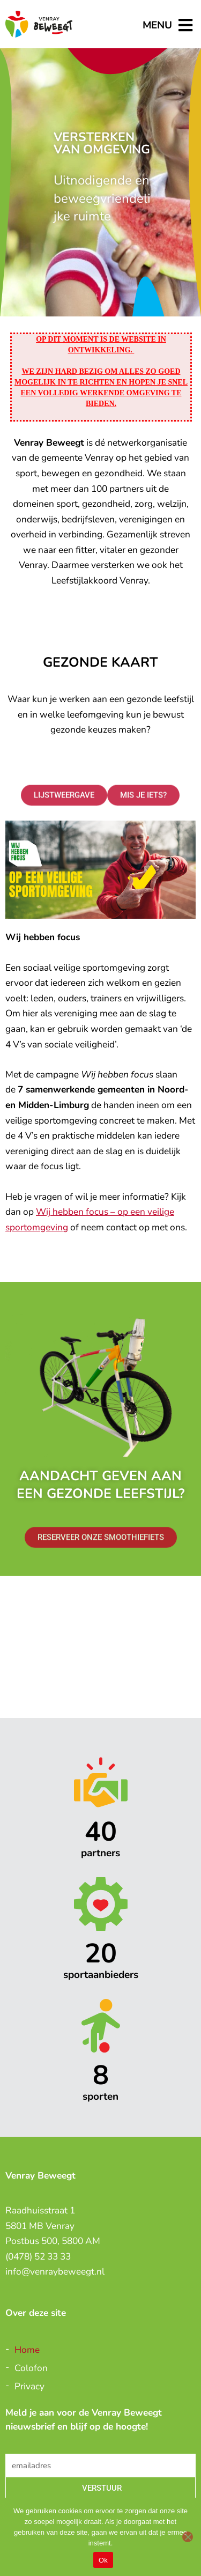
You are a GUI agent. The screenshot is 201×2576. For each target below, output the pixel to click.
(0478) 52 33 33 (38, 2256)
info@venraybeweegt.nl (55, 2271)
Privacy (29, 2386)
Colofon (31, 2367)
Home (27, 2349)
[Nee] (187, 2536)
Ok (103, 2560)
